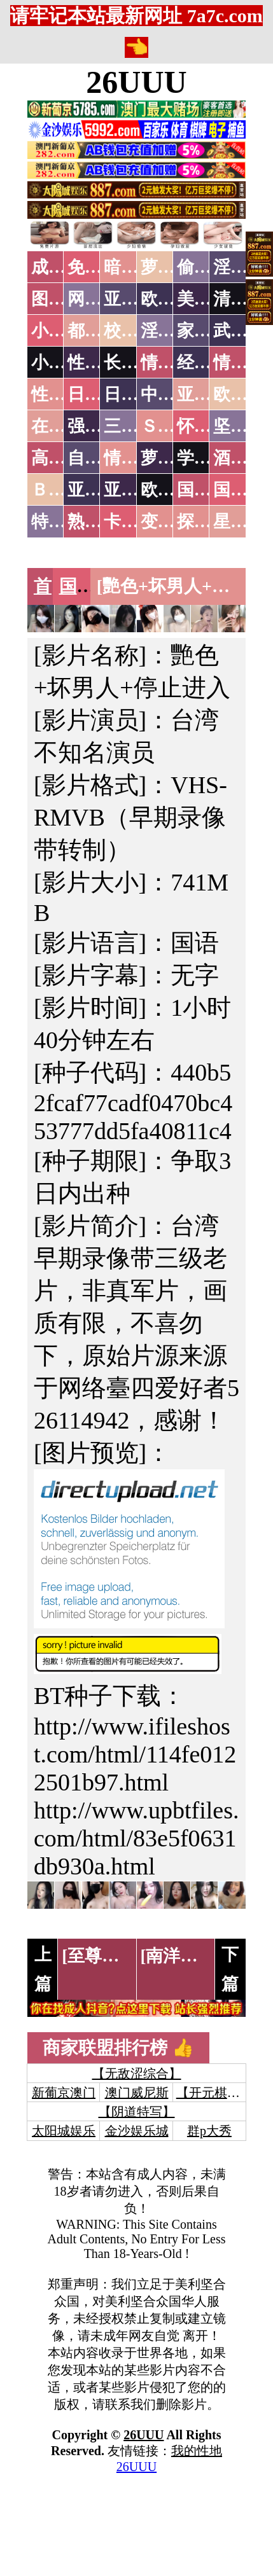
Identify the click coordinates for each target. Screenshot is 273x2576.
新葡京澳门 (63, 2093)
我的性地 (196, 2451)
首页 (51, 586)
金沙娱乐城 (137, 2131)
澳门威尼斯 (137, 2093)
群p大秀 (209, 2131)
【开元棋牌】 (214, 2093)
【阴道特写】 (137, 2112)
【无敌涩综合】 (136, 2074)
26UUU (136, 82)
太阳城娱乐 (63, 2131)
